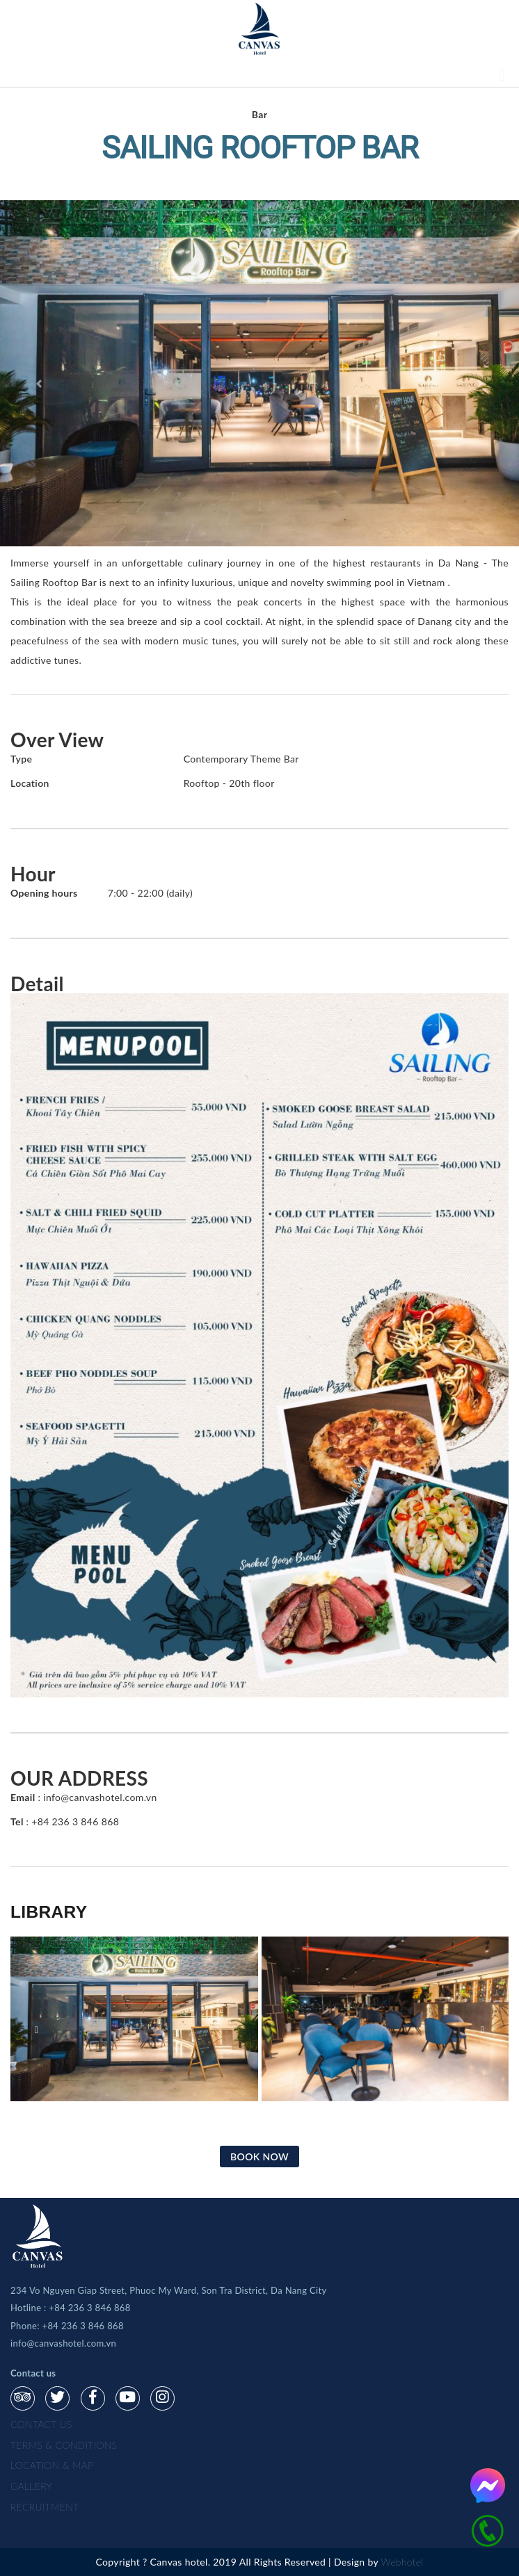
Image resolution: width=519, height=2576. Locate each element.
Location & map (51, 2465)
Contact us (41, 2424)
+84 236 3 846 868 (89, 2307)
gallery (31, 2486)
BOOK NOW (259, 2156)
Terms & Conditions (63, 2445)
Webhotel (402, 2562)
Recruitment (44, 2507)
